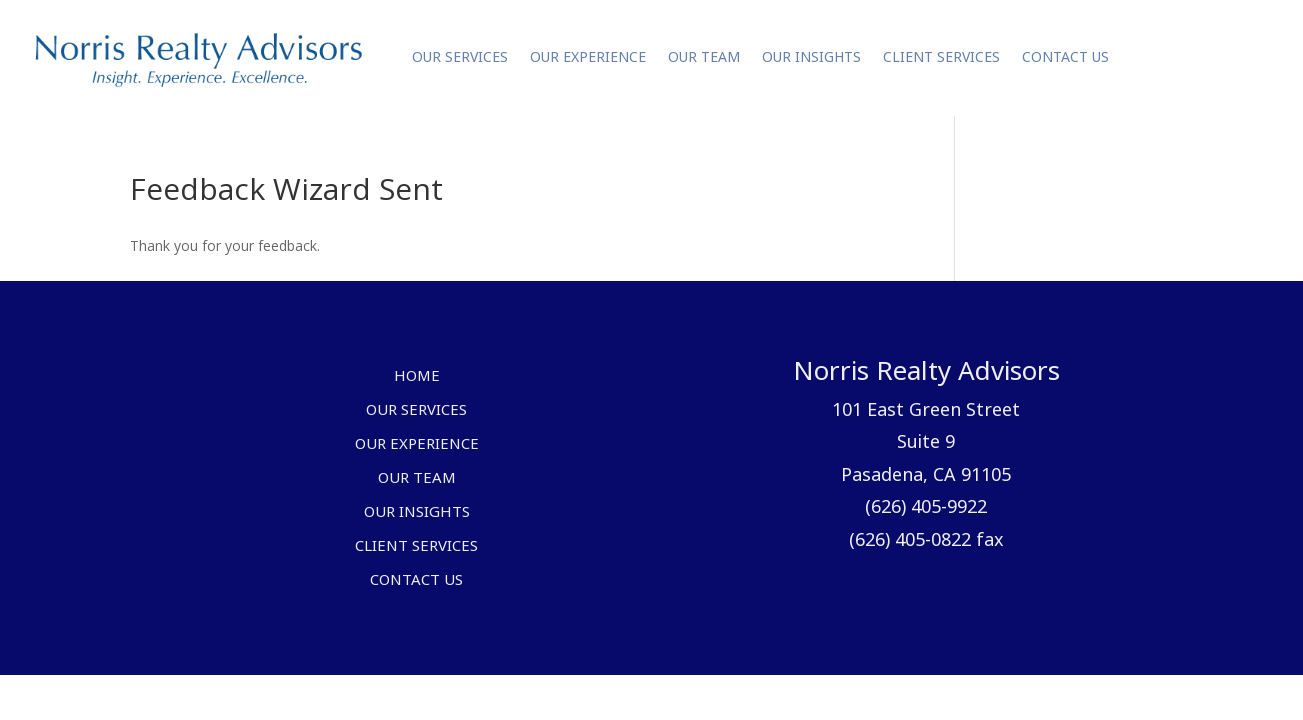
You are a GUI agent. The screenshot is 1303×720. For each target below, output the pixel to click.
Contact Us (1065, 57)
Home (417, 377)
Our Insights (811, 57)
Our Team (704, 57)
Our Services (460, 57)
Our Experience (588, 57)
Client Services (941, 57)
